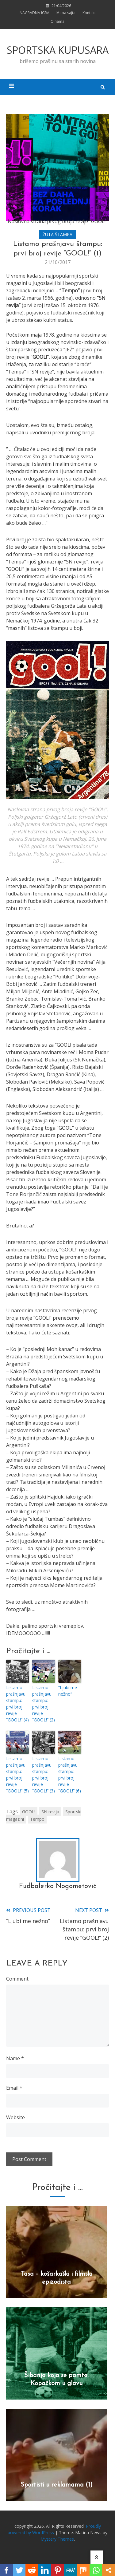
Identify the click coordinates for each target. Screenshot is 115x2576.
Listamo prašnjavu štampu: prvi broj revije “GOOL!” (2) (43, 1704)
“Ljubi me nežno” (67, 1691)
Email (14, 2087)
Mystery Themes (57, 2539)
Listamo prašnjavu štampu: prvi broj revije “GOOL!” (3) (43, 1775)
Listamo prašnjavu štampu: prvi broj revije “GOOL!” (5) (17, 1775)
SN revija (50, 1812)
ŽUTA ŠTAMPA (57, 234)
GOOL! (28, 1812)
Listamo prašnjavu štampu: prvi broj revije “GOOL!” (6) (69, 1775)
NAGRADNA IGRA (34, 12)
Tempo (37, 1819)
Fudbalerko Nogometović (57, 1886)
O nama (57, 21)
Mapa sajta (65, 12)
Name (15, 2058)
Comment (17, 1978)
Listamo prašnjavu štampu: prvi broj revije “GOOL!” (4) (17, 1704)
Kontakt (89, 12)
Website (15, 2117)
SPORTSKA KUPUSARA (58, 50)
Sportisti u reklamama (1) (57, 2485)
